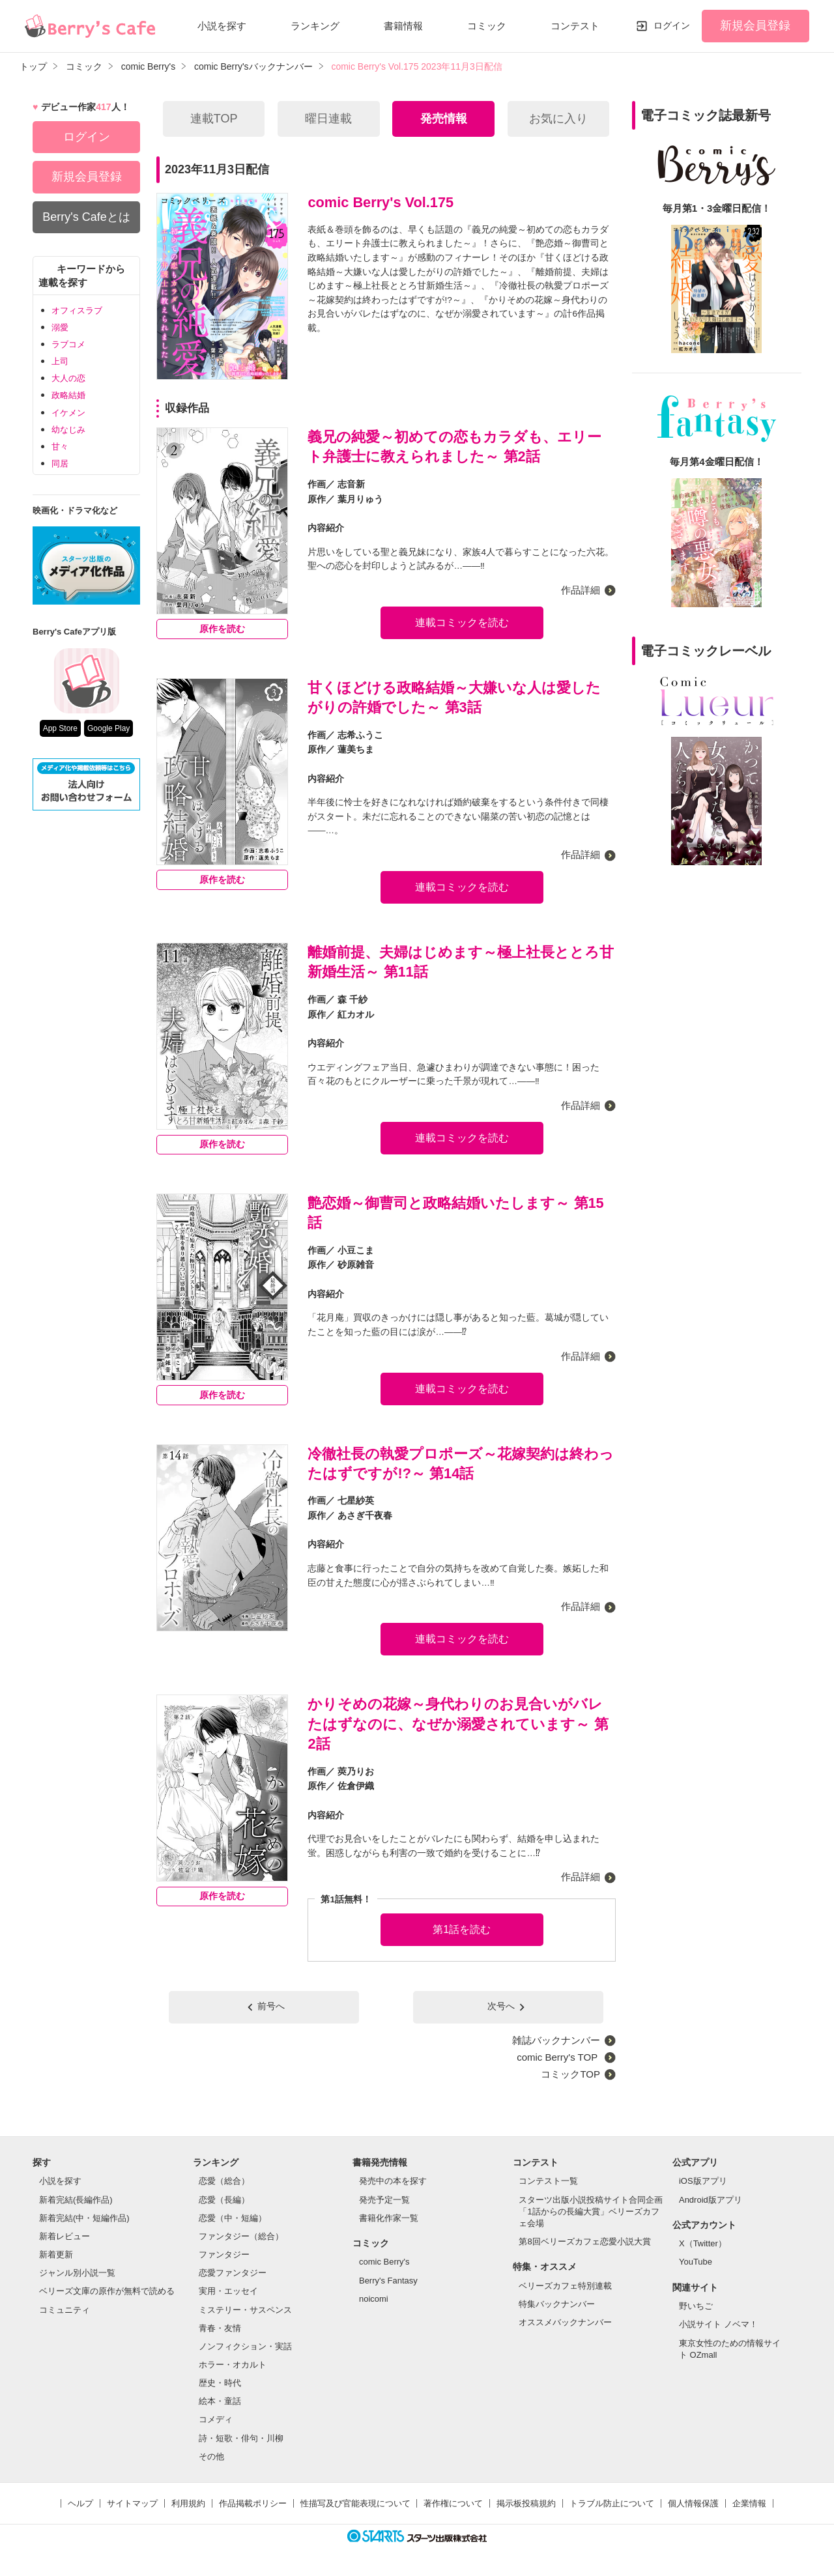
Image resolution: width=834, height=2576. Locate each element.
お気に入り (558, 118)
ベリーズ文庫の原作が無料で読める (107, 2291)
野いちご (696, 2306)
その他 (211, 2456)
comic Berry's (384, 2262)
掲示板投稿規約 (526, 2503)
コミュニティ (64, 2310)
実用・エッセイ (228, 2291)
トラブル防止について (611, 2503)
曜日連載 (328, 118)
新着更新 (56, 2254)
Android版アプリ (710, 2200)
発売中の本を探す (393, 2181)
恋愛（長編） (224, 2200)
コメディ (216, 2419)
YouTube (695, 2262)
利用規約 (188, 2503)
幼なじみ (68, 430)
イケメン (68, 413)
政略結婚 (68, 395)
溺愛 (59, 327)
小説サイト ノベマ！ (718, 2324)
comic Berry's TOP (558, 2057)
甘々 (59, 446)
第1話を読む (462, 1929)
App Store (60, 728)
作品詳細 (580, 589)
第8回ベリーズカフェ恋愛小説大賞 (584, 2241)
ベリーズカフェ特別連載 (565, 2286)
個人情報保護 (693, 2503)
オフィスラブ (76, 310)
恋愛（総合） (224, 2181)
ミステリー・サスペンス (245, 2310)
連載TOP (214, 118)
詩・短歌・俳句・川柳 (241, 2438)
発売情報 (443, 118)
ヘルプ (80, 2503)
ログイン (672, 25)
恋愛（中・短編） (232, 2218)
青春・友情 (220, 2328)
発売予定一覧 (384, 2200)
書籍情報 (403, 25)
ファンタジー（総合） (241, 2236)
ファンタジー (224, 2254)
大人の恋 (68, 378)
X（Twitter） (702, 2243)
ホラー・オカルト (232, 2364)
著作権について (453, 2503)
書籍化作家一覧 (388, 2218)
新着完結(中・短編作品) (84, 2218)
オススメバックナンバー (565, 2322)
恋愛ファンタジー (232, 2273)
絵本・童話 (220, 2401)
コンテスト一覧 (548, 2181)
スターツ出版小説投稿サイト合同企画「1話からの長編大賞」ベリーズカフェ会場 (591, 2211)
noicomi (373, 2299)
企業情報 (749, 2503)
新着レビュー (64, 2236)
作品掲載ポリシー (253, 2503)
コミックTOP (570, 2074)
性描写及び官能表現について (355, 2503)
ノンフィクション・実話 (245, 2346)
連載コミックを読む (462, 622)
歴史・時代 (220, 2383)
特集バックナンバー (557, 2304)
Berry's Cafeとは (86, 216)
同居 (59, 463)
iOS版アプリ (703, 2181)
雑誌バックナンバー (556, 2040)
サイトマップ (132, 2503)
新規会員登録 (755, 25)
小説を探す (221, 25)
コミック (486, 25)
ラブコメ (68, 344)
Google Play (108, 728)
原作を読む (222, 629)
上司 (59, 361)
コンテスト (575, 25)
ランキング (315, 25)
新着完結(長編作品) (76, 2200)
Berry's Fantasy (388, 2280)
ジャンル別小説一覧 (77, 2273)
